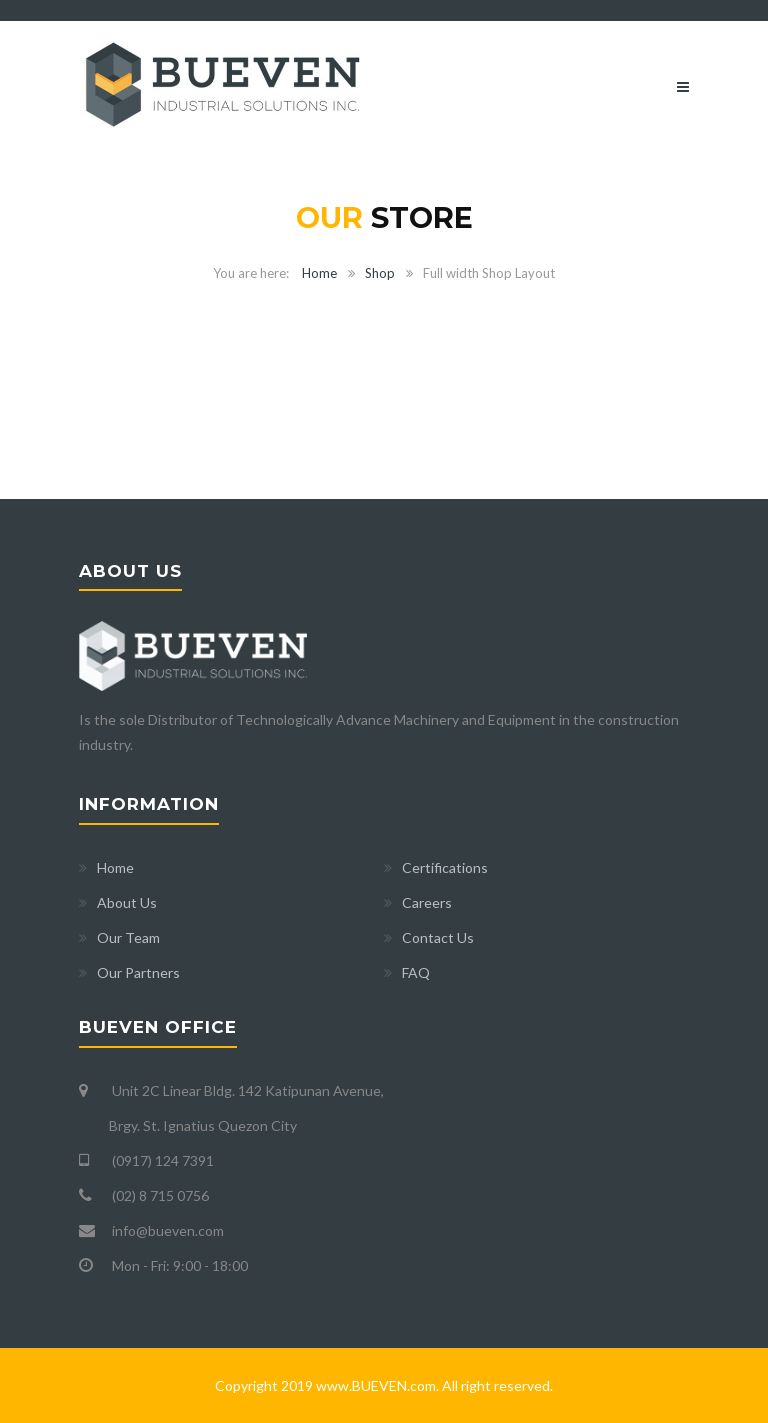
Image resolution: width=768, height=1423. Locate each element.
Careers (427, 902)
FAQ (416, 972)
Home (319, 273)
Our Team (128, 937)
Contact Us (438, 937)
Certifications (445, 867)
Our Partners (138, 972)
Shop (380, 273)
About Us (127, 902)
